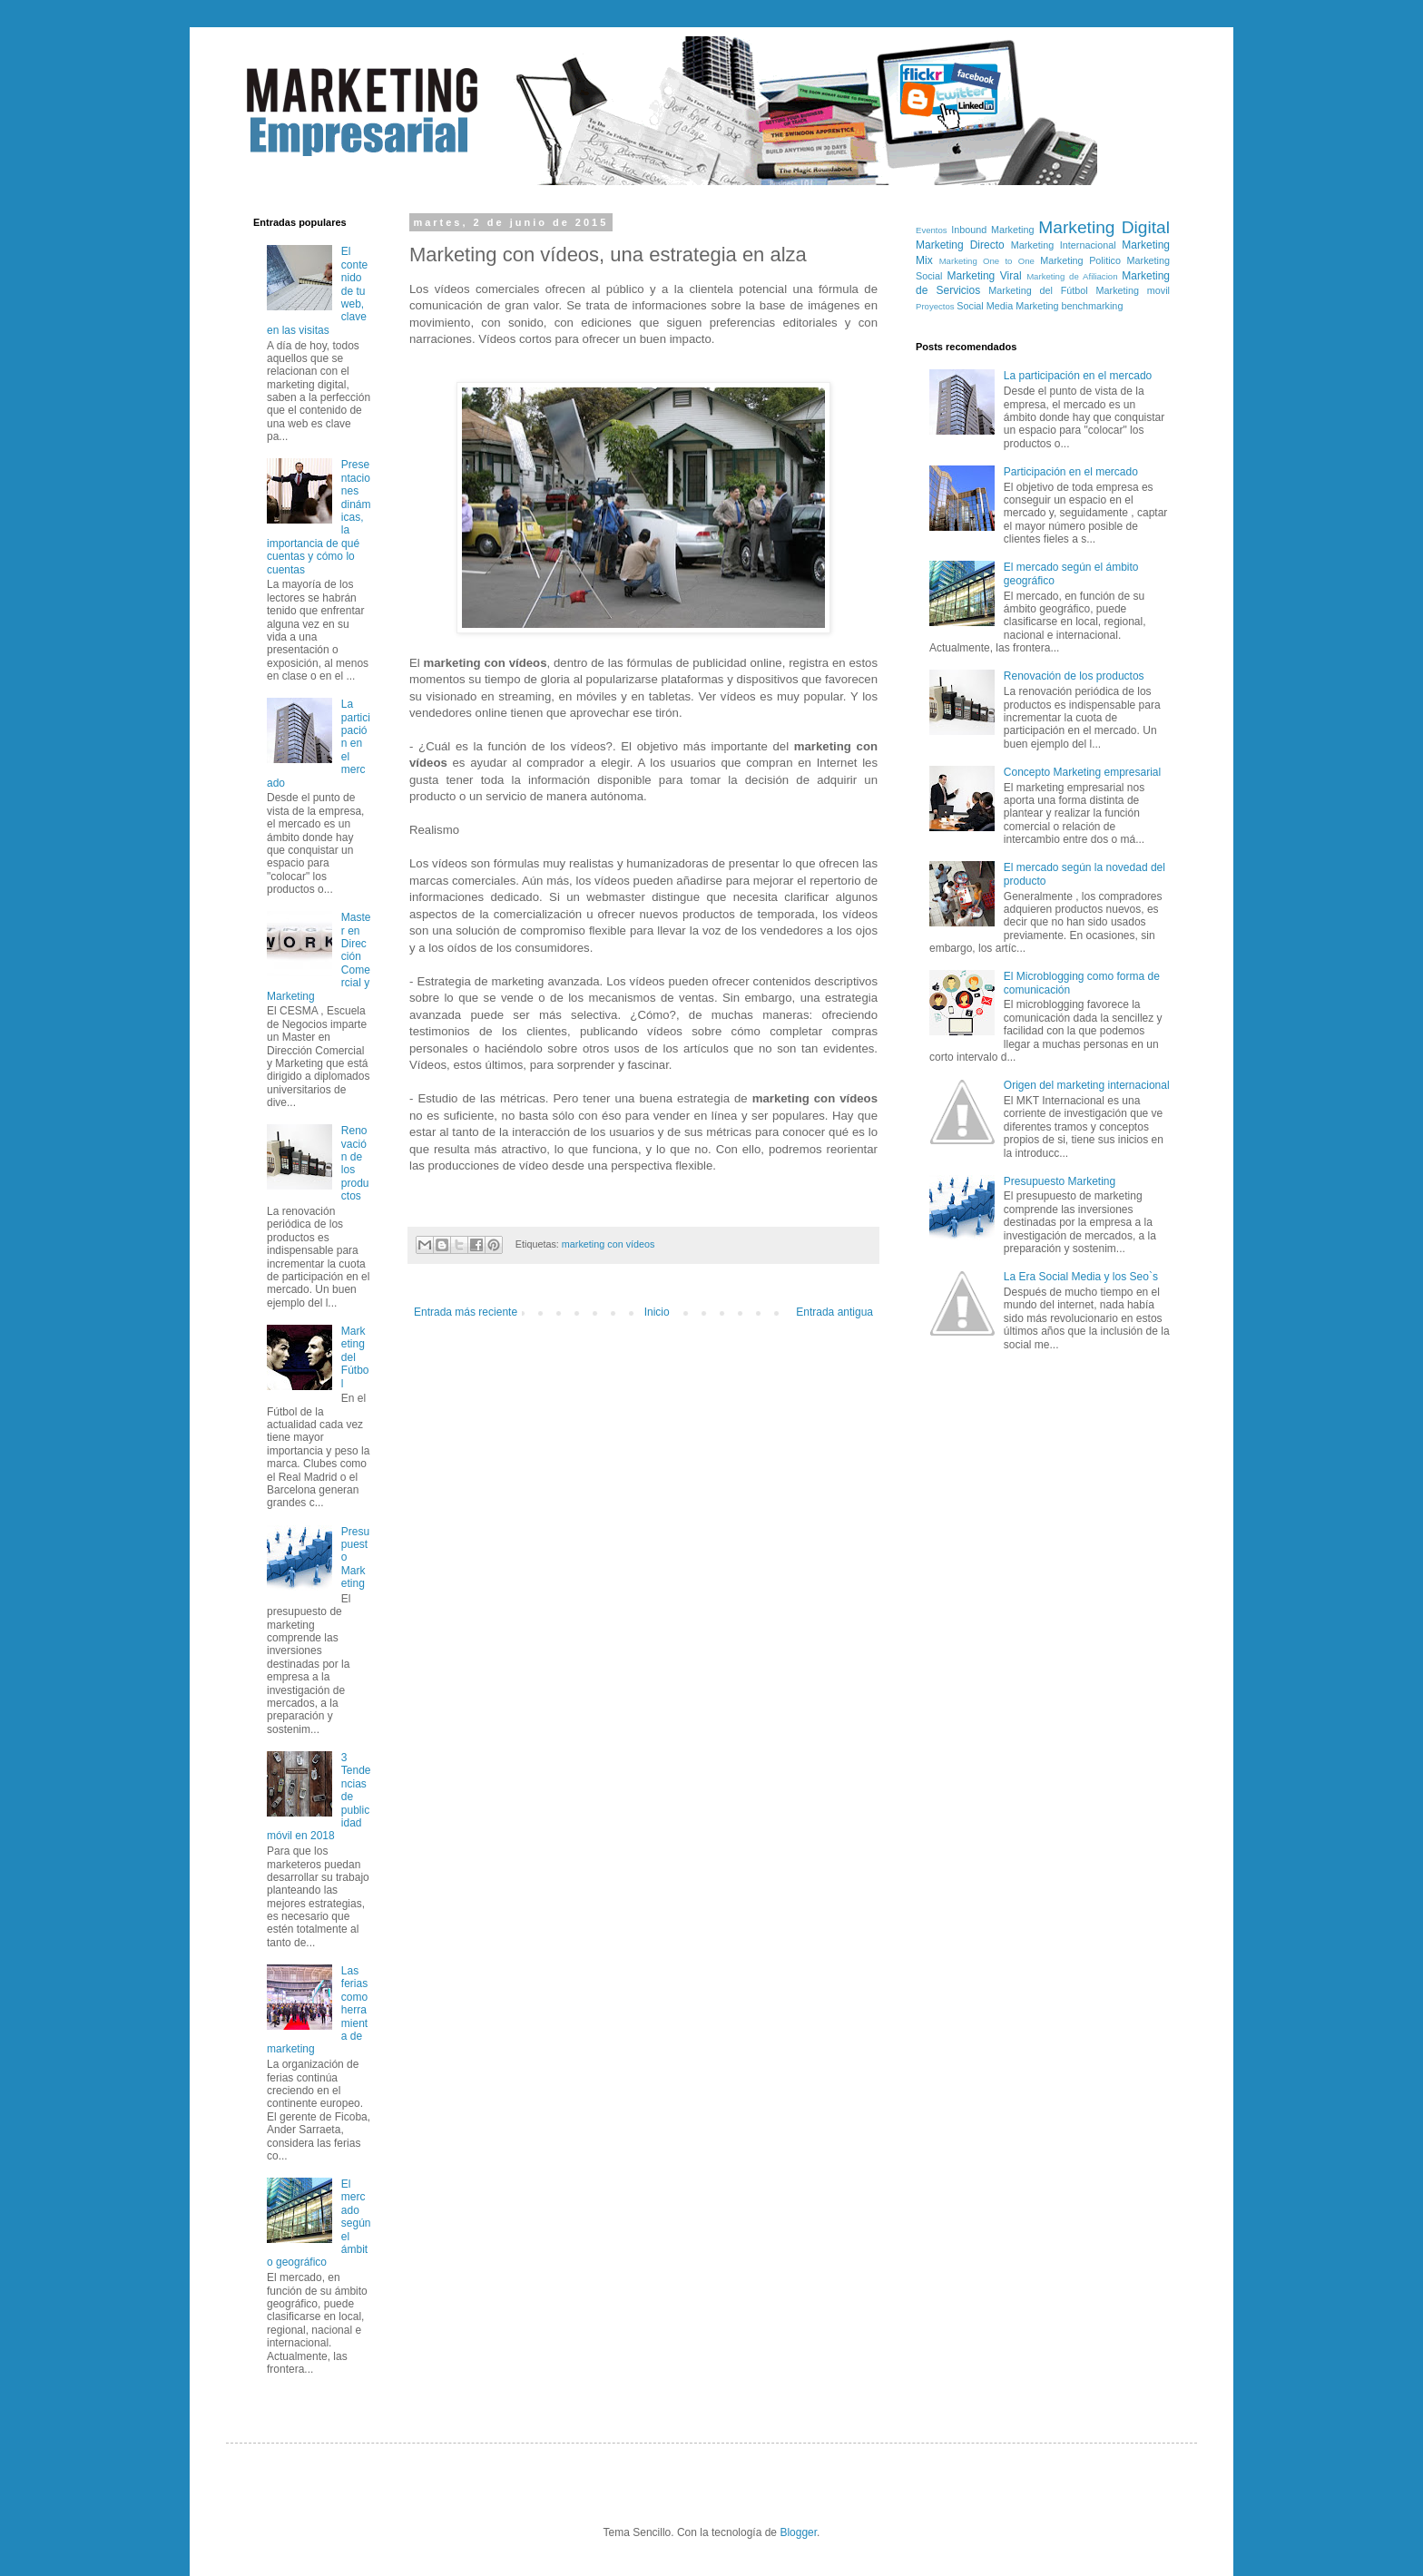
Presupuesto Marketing (1059, 1181)
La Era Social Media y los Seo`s (1081, 1276)
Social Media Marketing (1007, 305)
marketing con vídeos (608, 1244)
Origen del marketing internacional (1087, 1085)
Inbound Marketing (992, 229)
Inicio (657, 1312)
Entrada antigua (834, 1312)
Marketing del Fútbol (355, 1357)
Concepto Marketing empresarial (1082, 772)
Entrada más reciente (465, 1312)
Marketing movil (1133, 290)
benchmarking (1093, 305)
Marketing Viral (984, 275)
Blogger (798, 2532)
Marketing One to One (987, 261)
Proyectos (935, 306)
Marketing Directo (960, 245)
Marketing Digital (1104, 227)
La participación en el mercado (1078, 375)
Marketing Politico (1080, 260)
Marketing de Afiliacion (1071, 276)
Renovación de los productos (1074, 676)
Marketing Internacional (1063, 245)
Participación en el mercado (1071, 471)
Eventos (931, 230)
